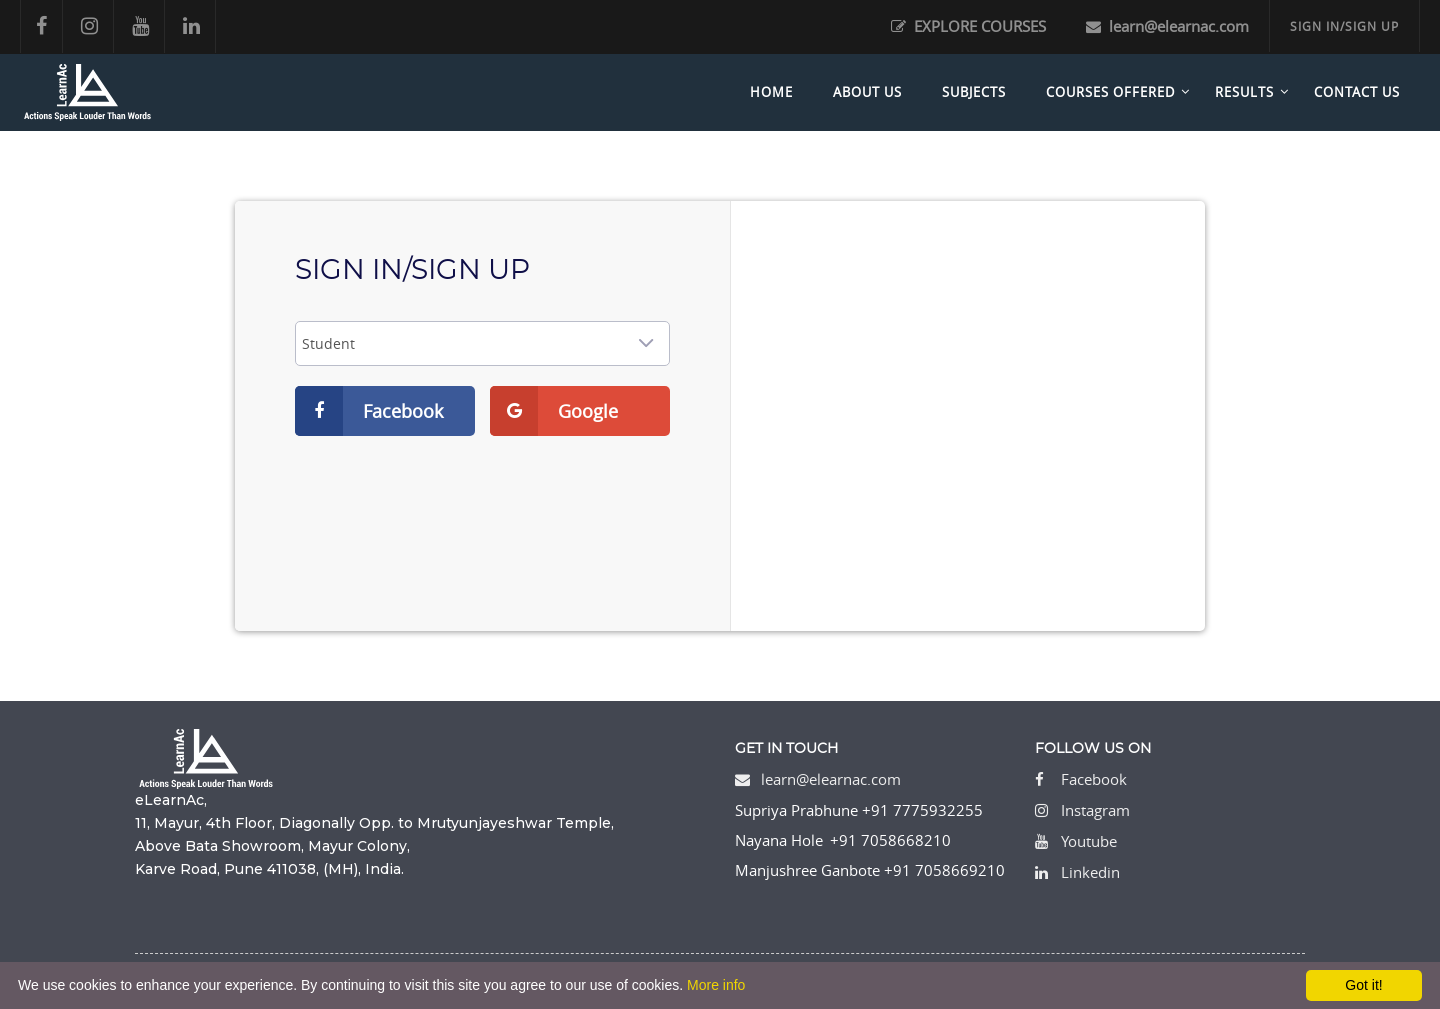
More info (716, 985)
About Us (867, 92)
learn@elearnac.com (1167, 26)
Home (771, 92)
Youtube (1089, 841)
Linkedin (1090, 872)
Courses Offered (1110, 92)
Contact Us (1357, 92)
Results (1244, 92)
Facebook (369, 411)
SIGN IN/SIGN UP (1344, 26)
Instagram (1095, 810)
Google (554, 411)
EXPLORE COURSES (968, 26)
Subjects (974, 92)
